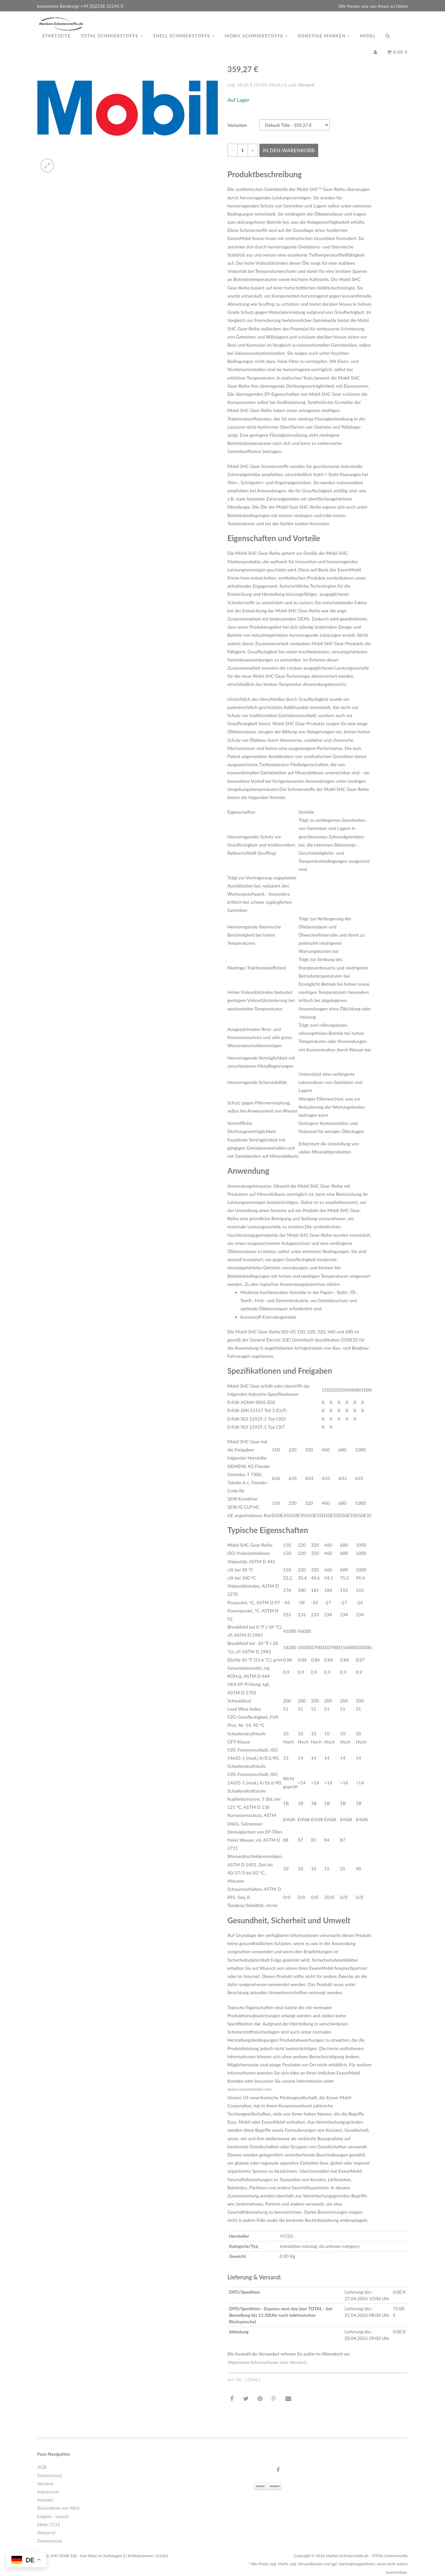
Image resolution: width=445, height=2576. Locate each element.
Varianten (237, 125)
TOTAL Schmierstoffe (112, 42)
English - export (53, 2516)
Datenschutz (49, 2475)
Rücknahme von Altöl (58, 2508)
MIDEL (367, 42)
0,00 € (397, 58)
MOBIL (287, 2236)
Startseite (56, 42)
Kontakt (45, 2500)
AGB (42, 2467)
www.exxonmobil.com (250, 2089)
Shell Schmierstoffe (184, 42)
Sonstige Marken (324, 42)
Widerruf (46, 2532)
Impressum (48, 2491)
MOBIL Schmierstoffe (256, 42)
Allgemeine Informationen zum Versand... (268, 2362)
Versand (306, 84)
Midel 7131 (48, 2524)
